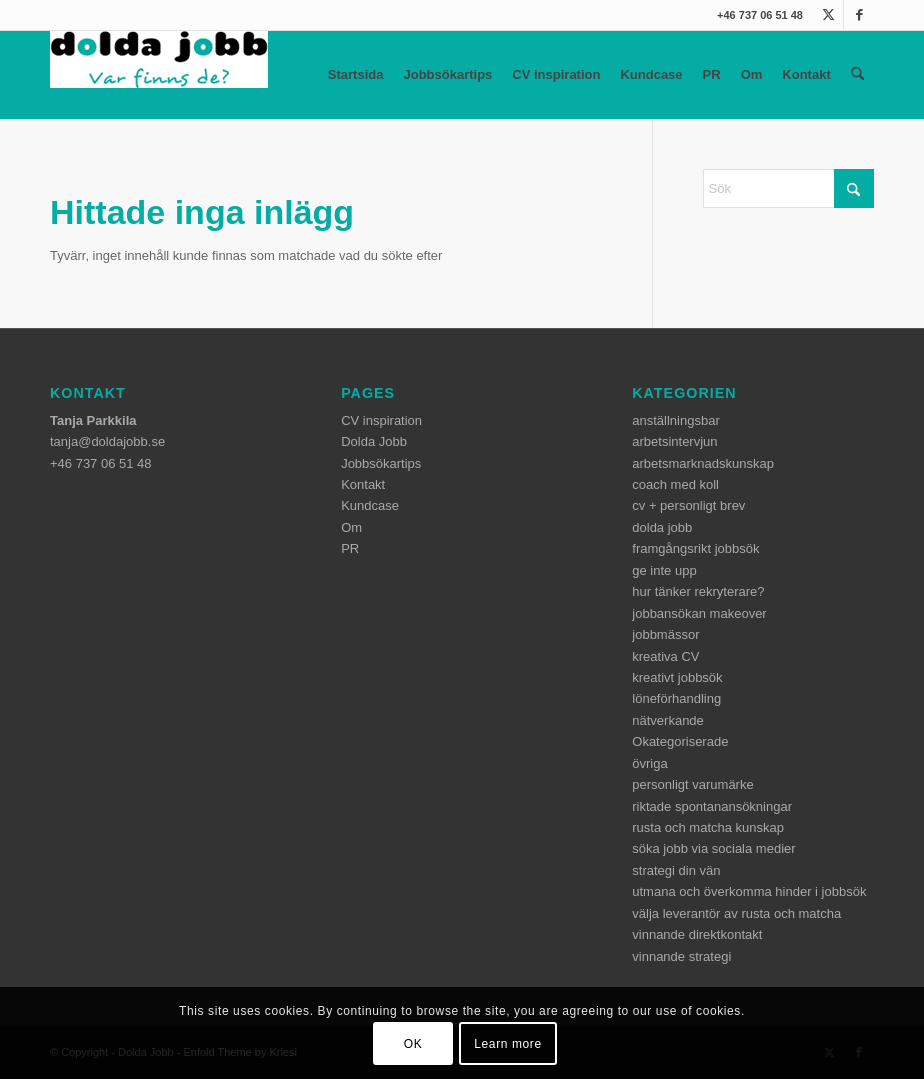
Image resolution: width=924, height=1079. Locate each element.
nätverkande (668, 720)
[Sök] (857, 75)
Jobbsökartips (447, 74)
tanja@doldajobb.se (107, 441)
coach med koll (675, 484)
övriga (649, 763)
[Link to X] (828, 15)
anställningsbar (675, 420)
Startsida (356, 74)
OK (413, 1044)
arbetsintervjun (674, 441)
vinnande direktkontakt (697, 934)
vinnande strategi (681, 956)
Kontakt (806, 74)
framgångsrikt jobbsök (695, 548)
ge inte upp (664, 570)
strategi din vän (676, 870)
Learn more (507, 1044)
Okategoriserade (680, 741)
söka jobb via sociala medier (713, 848)
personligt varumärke (692, 784)
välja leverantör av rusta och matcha (736, 913)
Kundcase (651, 74)
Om (752, 74)
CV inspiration (556, 74)
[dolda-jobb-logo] (159, 75)
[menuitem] (857, 75)
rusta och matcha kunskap (708, 827)
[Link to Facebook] (859, 15)
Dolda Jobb (374, 441)
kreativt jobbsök (677, 677)
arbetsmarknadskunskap (703, 463)
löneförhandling (676, 698)
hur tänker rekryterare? (698, 591)
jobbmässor (665, 634)
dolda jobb (662, 527)
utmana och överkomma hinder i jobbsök (749, 891)
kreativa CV (665, 656)
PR (712, 74)
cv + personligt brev (688, 505)
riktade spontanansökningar (712, 806)
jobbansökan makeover (699, 613)
